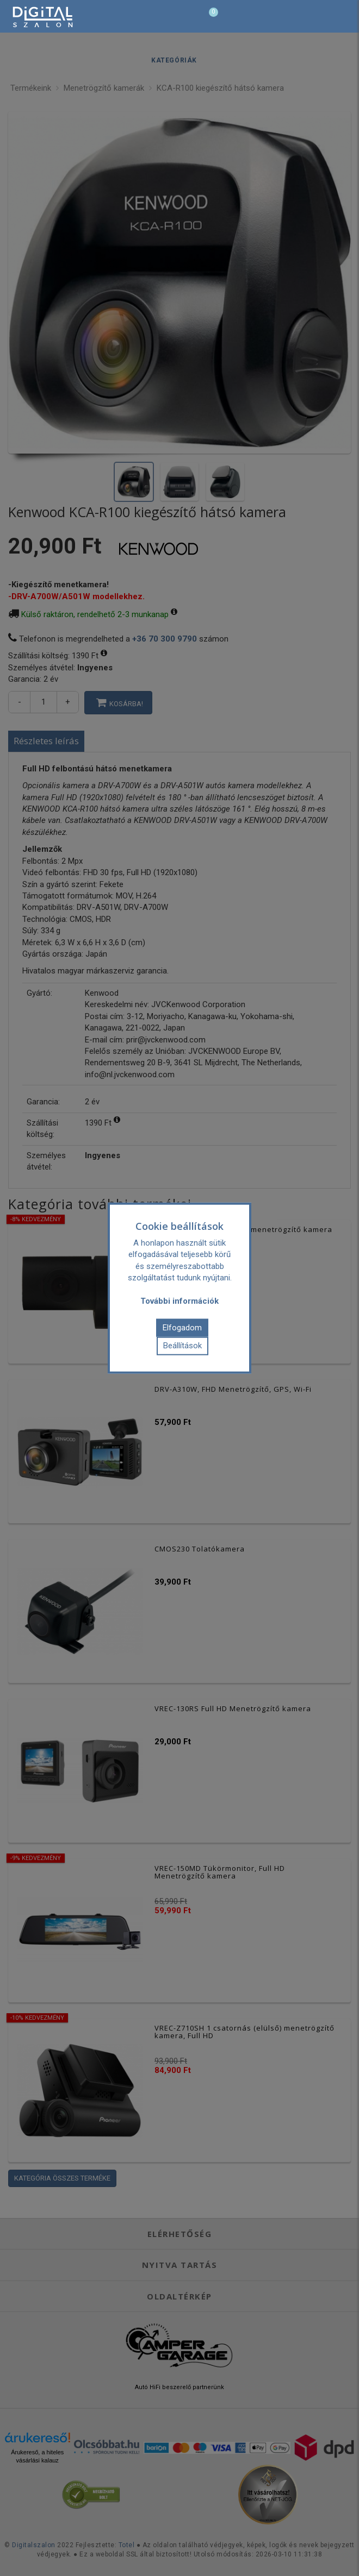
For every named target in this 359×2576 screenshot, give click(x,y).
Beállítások (182, 1345)
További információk (179, 1301)
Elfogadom (182, 1327)
